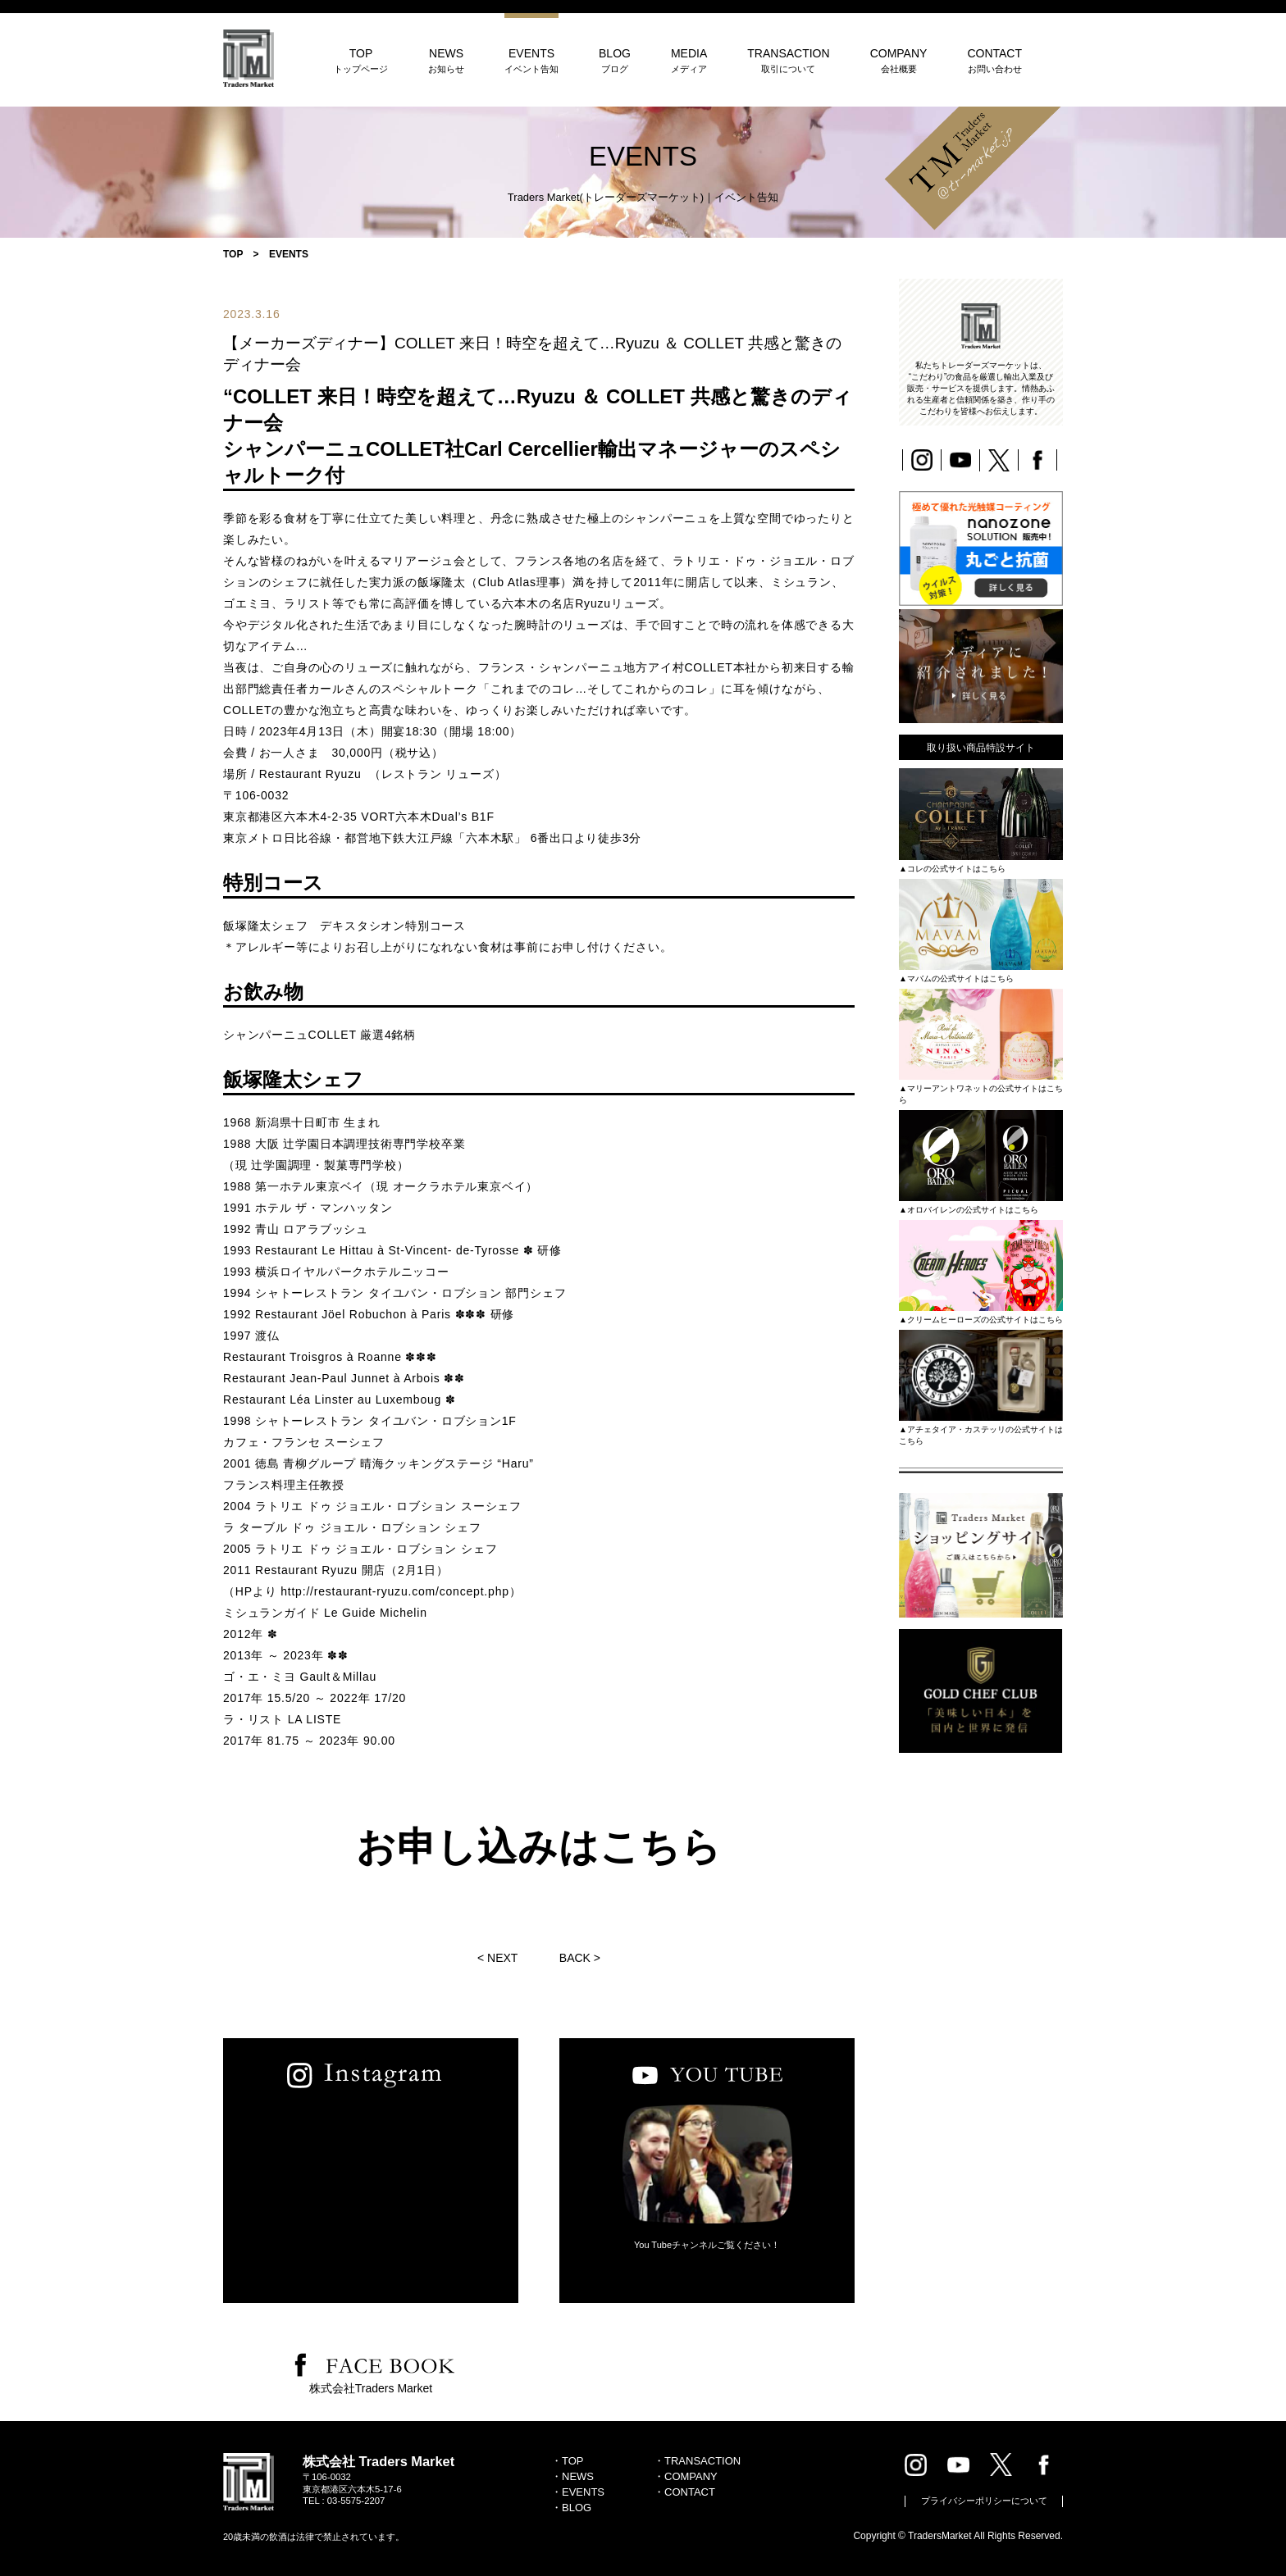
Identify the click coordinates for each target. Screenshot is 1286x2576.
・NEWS (572, 2476)
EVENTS (531, 60)
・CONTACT (684, 2492)
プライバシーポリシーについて (984, 2500)
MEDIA (689, 60)
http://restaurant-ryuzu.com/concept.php (392, 1591)
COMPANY (899, 60)
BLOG (615, 60)
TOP (361, 60)
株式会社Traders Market (370, 2388)
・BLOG (571, 2507)
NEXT (502, 1957)
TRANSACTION (788, 60)
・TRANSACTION (697, 2461)
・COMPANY (686, 2476)
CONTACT (994, 60)
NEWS (446, 60)
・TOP (567, 2461)
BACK (575, 1957)
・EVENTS (577, 2492)
